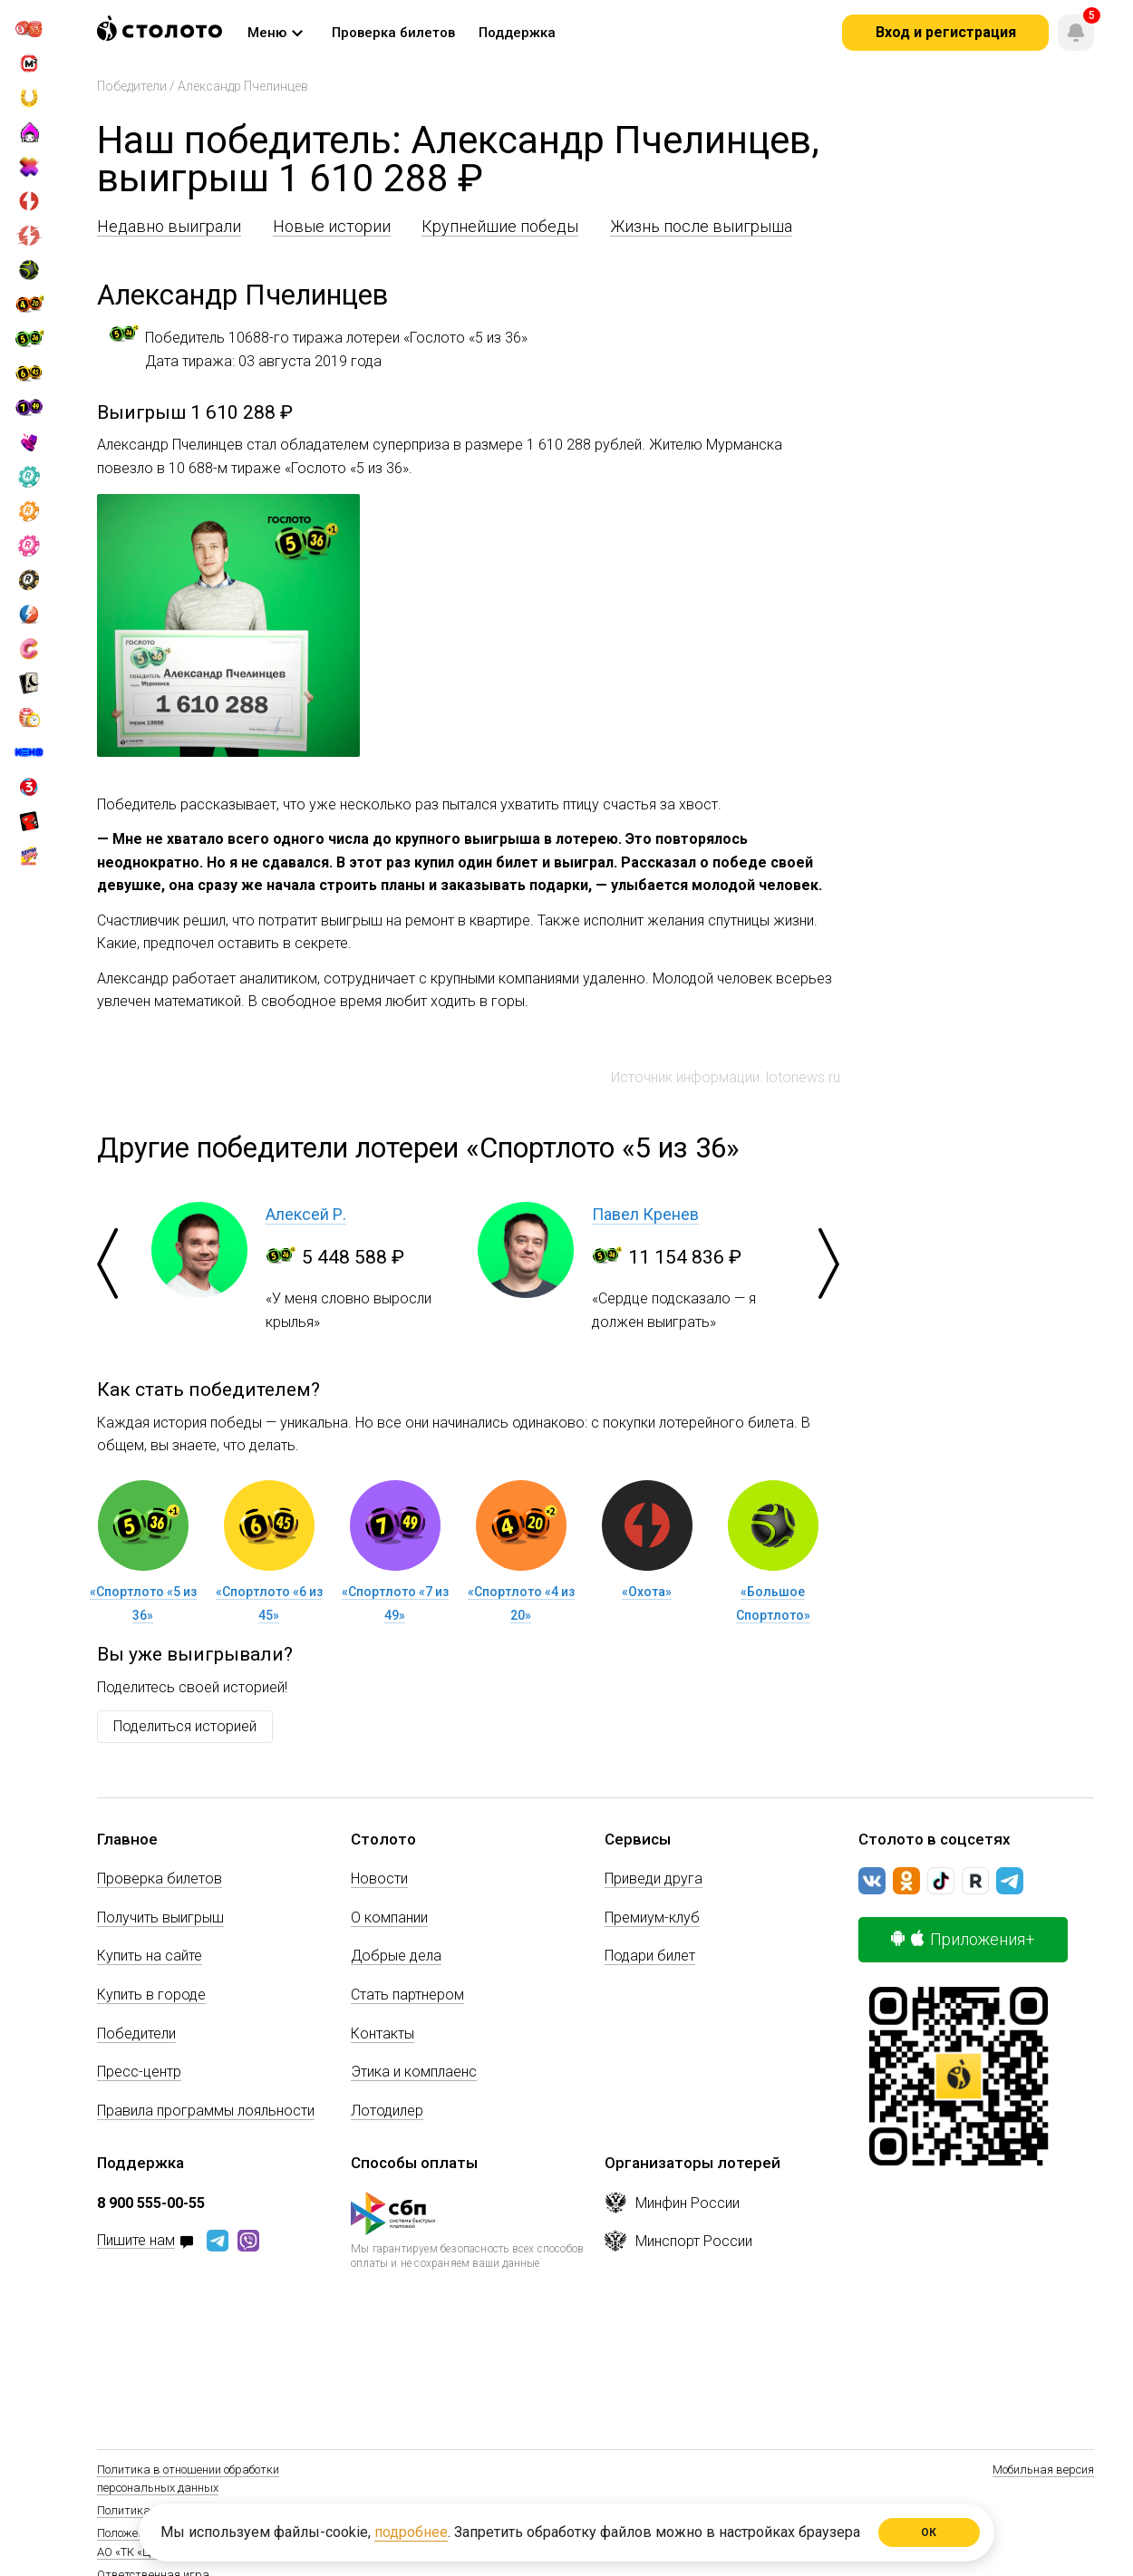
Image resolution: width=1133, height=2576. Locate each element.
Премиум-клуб (652, 1917)
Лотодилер (387, 2110)
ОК (929, 2532)
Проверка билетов (159, 1878)
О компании (389, 1917)
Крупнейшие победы (499, 226)
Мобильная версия (1043, 2469)
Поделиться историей (185, 1726)
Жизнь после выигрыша (701, 226)
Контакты (382, 2033)
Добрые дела (396, 1955)
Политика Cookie (141, 2510)
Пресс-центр (139, 2071)
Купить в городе (151, 1994)
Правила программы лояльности (206, 2110)
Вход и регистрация (946, 32)
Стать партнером (407, 1994)
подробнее (411, 2532)
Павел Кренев (645, 1214)
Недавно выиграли (169, 226)
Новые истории (332, 226)
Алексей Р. (306, 1214)
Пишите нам (136, 2241)
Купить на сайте (149, 1955)
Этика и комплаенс (414, 2071)
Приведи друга (653, 1878)
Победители (132, 86)
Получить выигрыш (160, 1917)
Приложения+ (963, 1939)
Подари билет (650, 1955)
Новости (379, 1878)
